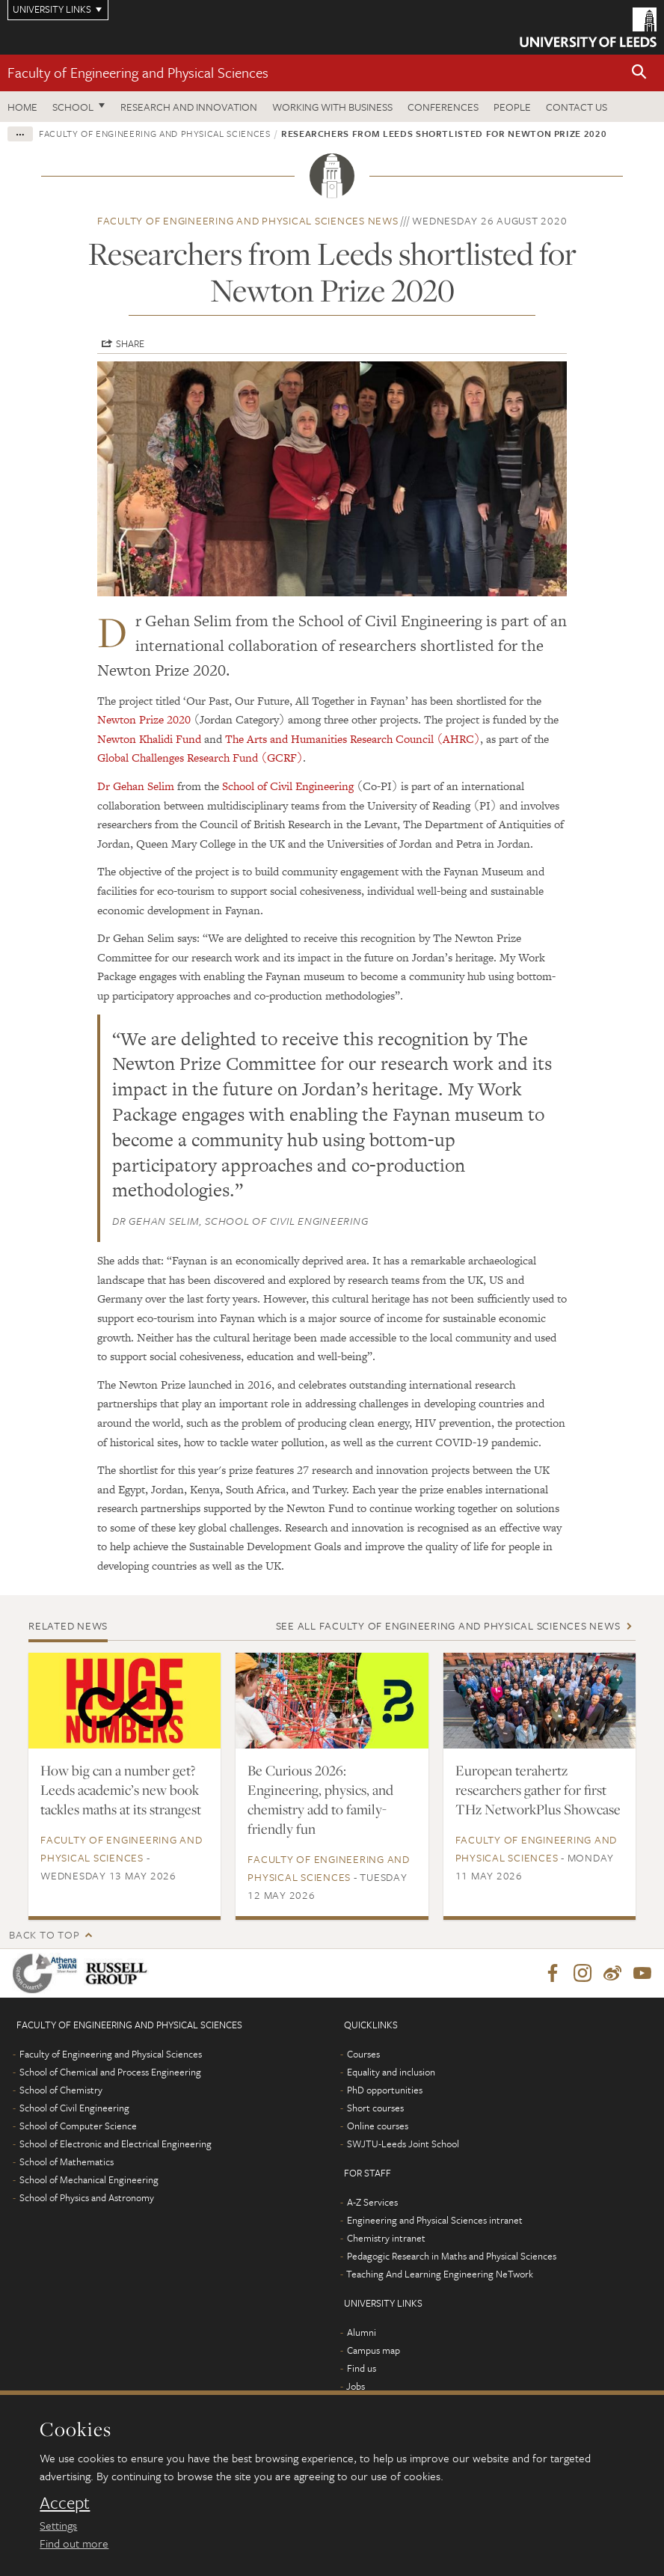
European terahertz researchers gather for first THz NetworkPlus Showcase (538, 1789)
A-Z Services (372, 2202)
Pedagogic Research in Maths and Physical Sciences (451, 2256)
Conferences (443, 106)
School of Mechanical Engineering (89, 2180)
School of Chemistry (60, 2090)
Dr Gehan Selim (135, 786)
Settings (58, 2525)
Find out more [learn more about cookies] (74, 2543)
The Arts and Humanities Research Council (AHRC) (352, 739)
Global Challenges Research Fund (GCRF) (200, 757)
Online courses (377, 2126)
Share (130, 343)
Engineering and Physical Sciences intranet (435, 2220)
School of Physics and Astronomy (86, 2198)
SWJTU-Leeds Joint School (403, 2144)
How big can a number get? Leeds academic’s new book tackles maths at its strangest (120, 1789)
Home (22, 106)
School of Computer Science (78, 2126)
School (72, 106)
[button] (639, 73)
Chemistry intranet (386, 2238)
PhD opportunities (384, 2090)
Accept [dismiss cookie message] (65, 2503)
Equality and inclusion (391, 2072)
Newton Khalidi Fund (149, 739)
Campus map (373, 2350)
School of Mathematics (66, 2162)
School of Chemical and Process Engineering (110, 2072)
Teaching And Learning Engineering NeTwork (439, 2274)
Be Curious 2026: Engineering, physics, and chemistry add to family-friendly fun (320, 1799)
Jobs (355, 2386)
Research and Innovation (188, 106)
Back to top (44, 1934)
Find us (361, 2368)
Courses (363, 2054)
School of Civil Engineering (288, 786)
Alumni (361, 2332)
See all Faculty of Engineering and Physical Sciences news (448, 1625)
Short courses (375, 2108)
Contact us (576, 106)
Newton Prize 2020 (144, 719)
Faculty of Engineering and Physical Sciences (137, 72)
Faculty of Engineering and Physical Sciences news (248, 220)
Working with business (332, 106)
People (512, 106)
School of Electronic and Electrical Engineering (115, 2144)
